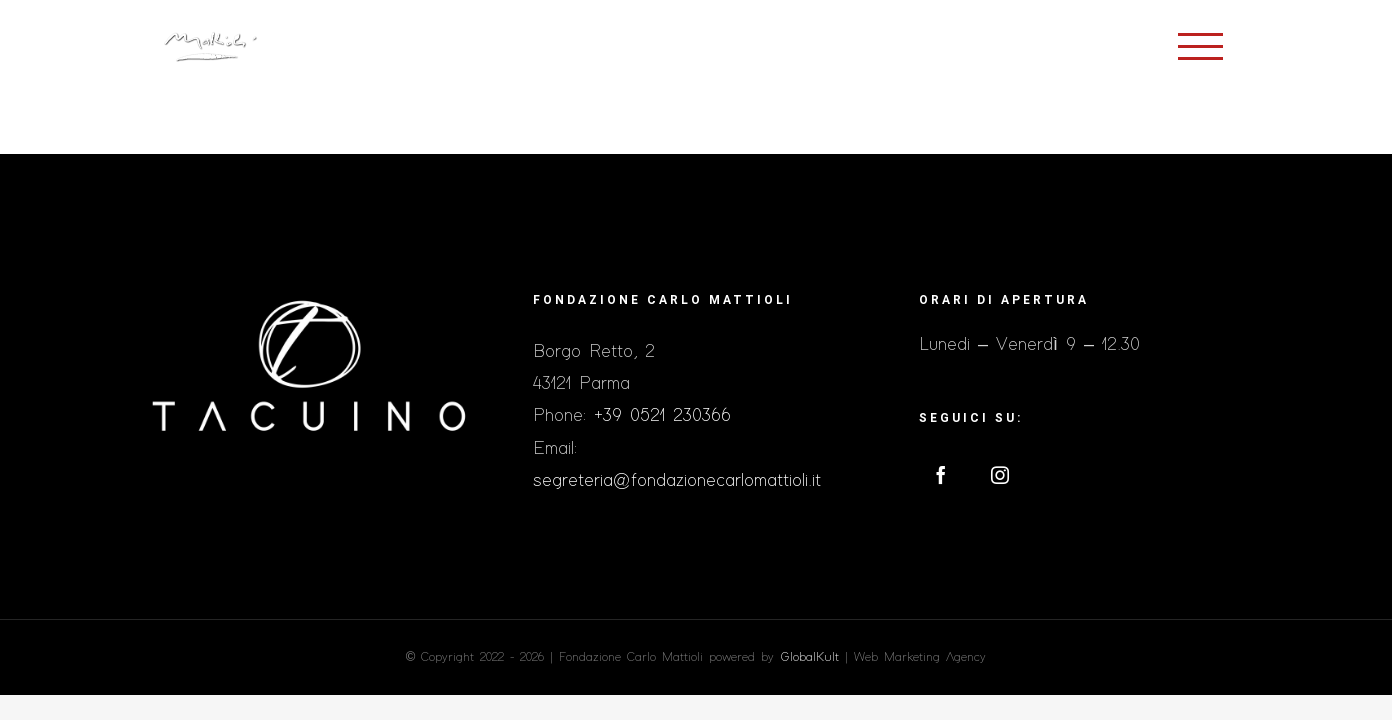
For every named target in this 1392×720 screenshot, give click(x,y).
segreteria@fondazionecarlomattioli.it (677, 481)
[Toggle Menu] (1200, 46)
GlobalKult (809, 657)
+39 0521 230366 (662, 416)
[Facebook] (941, 475)
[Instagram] (1000, 475)
